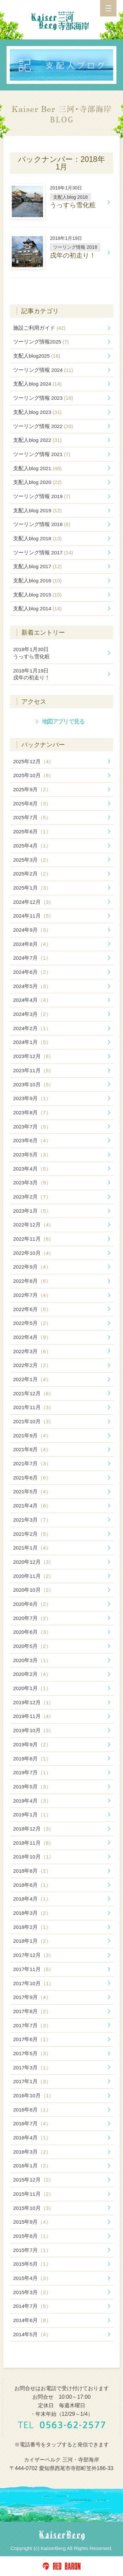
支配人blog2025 (36, 356)
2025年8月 (32, 803)
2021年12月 (33, 1393)
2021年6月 (32, 1477)
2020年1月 (32, 1688)
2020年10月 (33, 1590)
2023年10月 (33, 1084)
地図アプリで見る (63, 721)
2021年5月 (32, 1491)
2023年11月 (33, 1070)
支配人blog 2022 (37, 440)
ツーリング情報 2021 (41, 454)
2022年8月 (32, 1281)
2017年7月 (32, 2025)
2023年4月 (32, 1169)
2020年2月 (32, 1674)
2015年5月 (32, 2264)
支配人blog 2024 (37, 384)
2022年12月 (33, 1224)
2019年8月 (32, 1758)
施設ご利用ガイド (39, 328)
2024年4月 (32, 1000)
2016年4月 (32, 2137)
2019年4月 (32, 1801)
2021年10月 (33, 1421)
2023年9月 (32, 1098)
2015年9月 (32, 2222)
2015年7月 (32, 2250)
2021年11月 (33, 1407)
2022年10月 (33, 1253)
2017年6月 (32, 2039)
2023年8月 (32, 1112)
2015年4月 (32, 2278)
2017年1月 (32, 2081)
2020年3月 (32, 1660)
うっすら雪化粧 (31, 652)
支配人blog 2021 (37, 468)
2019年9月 (32, 1744)
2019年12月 (33, 1702)
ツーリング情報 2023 (43, 398)
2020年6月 (32, 1632)
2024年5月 (32, 986)
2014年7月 (32, 2306)
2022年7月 (32, 1295)
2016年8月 (32, 2109)
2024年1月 (32, 1042)
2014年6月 (32, 2320)
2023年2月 (32, 1197)
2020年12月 (33, 1562)
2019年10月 (33, 1730)
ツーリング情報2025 (41, 341)
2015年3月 (32, 2292)
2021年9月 (32, 1435)
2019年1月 (32, 1814)
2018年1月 (32, 1941)
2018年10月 (33, 1856)
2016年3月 (32, 2152)
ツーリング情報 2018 (41, 524)
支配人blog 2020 (37, 482)
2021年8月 (32, 1449)
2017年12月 (33, 1955)
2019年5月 (32, 1786)
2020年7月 (32, 1618)
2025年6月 (32, 831)
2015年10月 (33, 2208)
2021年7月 (32, 1463)
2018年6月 (32, 1885)
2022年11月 (33, 1239)
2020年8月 (32, 1604)
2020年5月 (32, 1646)
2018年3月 (32, 1913)
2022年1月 (32, 1379)
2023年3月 (32, 1182)
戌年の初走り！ (31, 674)
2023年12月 (33, 1056)
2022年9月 (32, 1267)
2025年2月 (32, 873)
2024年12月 (33, 902)
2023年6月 (32, 1140)
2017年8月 (32, 2011)
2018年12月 (33, 1828)
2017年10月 (33, 1983)
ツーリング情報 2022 (43, 426)
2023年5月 (32, 1154)
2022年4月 (32, 1337)
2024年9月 (32, 930)
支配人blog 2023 (37, 412)
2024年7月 (32, 958)
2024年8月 (32, 944)
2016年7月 (32, 2123)
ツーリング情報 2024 (43, 370)
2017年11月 (33, 1969)
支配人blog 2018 (37, 538)
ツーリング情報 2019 (41, 496)
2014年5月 (32, 2334)
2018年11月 (33, 1843)
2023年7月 (32, 1126)
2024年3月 (32, 1014)
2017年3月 (32, 2067)
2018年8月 (32, 1871)
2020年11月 (33, 1576)
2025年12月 (33, 761)
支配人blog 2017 (37, 566)
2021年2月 (32, 1534)
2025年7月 (32, 817)
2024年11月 (33, 916)
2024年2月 (32, 1028)
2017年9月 (32, 1997)
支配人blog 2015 (37, 594)
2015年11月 (33, 2194)
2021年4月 (32, 1505)
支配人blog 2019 (37, 510)
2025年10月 (33, 775)
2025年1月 (32, 888)
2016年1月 (32, 2165)
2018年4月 (32, 1899)
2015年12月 (33, 2180)
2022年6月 (32, 1309)
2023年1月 (32, 1211)
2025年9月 (32, 789)
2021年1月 (32, 1548)
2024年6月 (32, 972)
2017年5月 (32, 2053)
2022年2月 (32, 1365)
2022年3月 (32, 1351)
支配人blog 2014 (37, 608)
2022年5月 (32, 1323)
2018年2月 (32, 1927)
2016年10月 (33, 2095)
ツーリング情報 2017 (43, 552)
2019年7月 (32, 1772)
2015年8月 (32, 2236)
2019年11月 (33, 1716)
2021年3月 (32, 1520)
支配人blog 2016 (37, 580)
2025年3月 (32, 860)
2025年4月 (32, 845)
